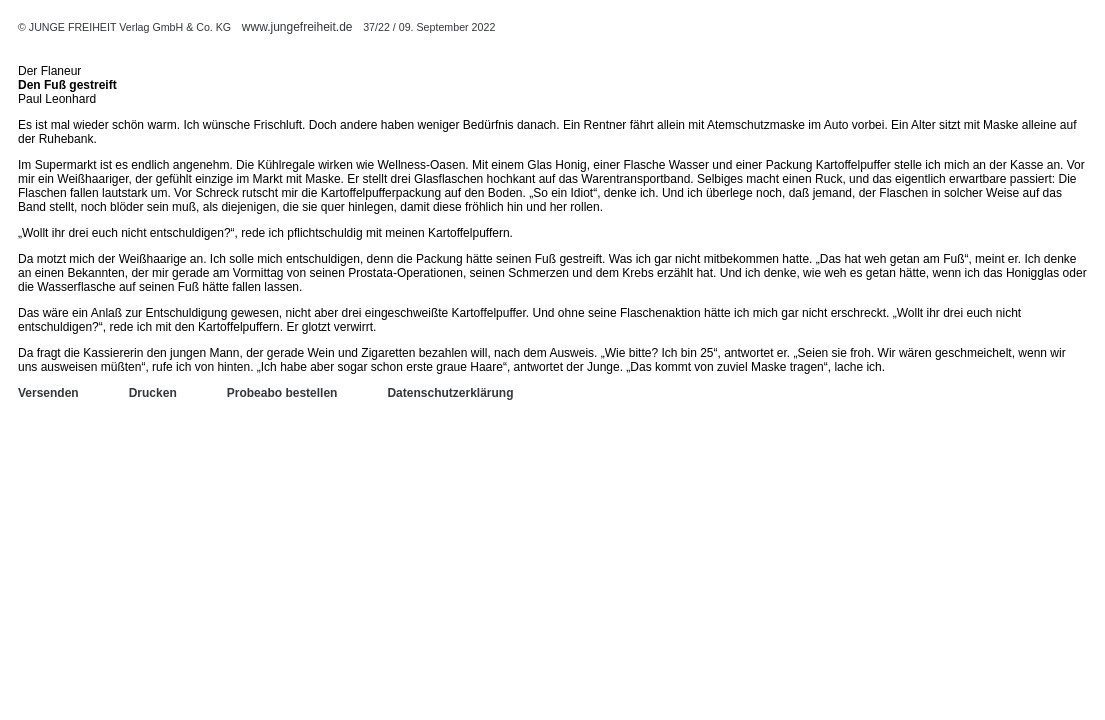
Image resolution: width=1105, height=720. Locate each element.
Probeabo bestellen (282, 393)
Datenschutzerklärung (450, 393)
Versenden (48, 393)
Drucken (153, 393)
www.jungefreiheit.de (297, 27)
